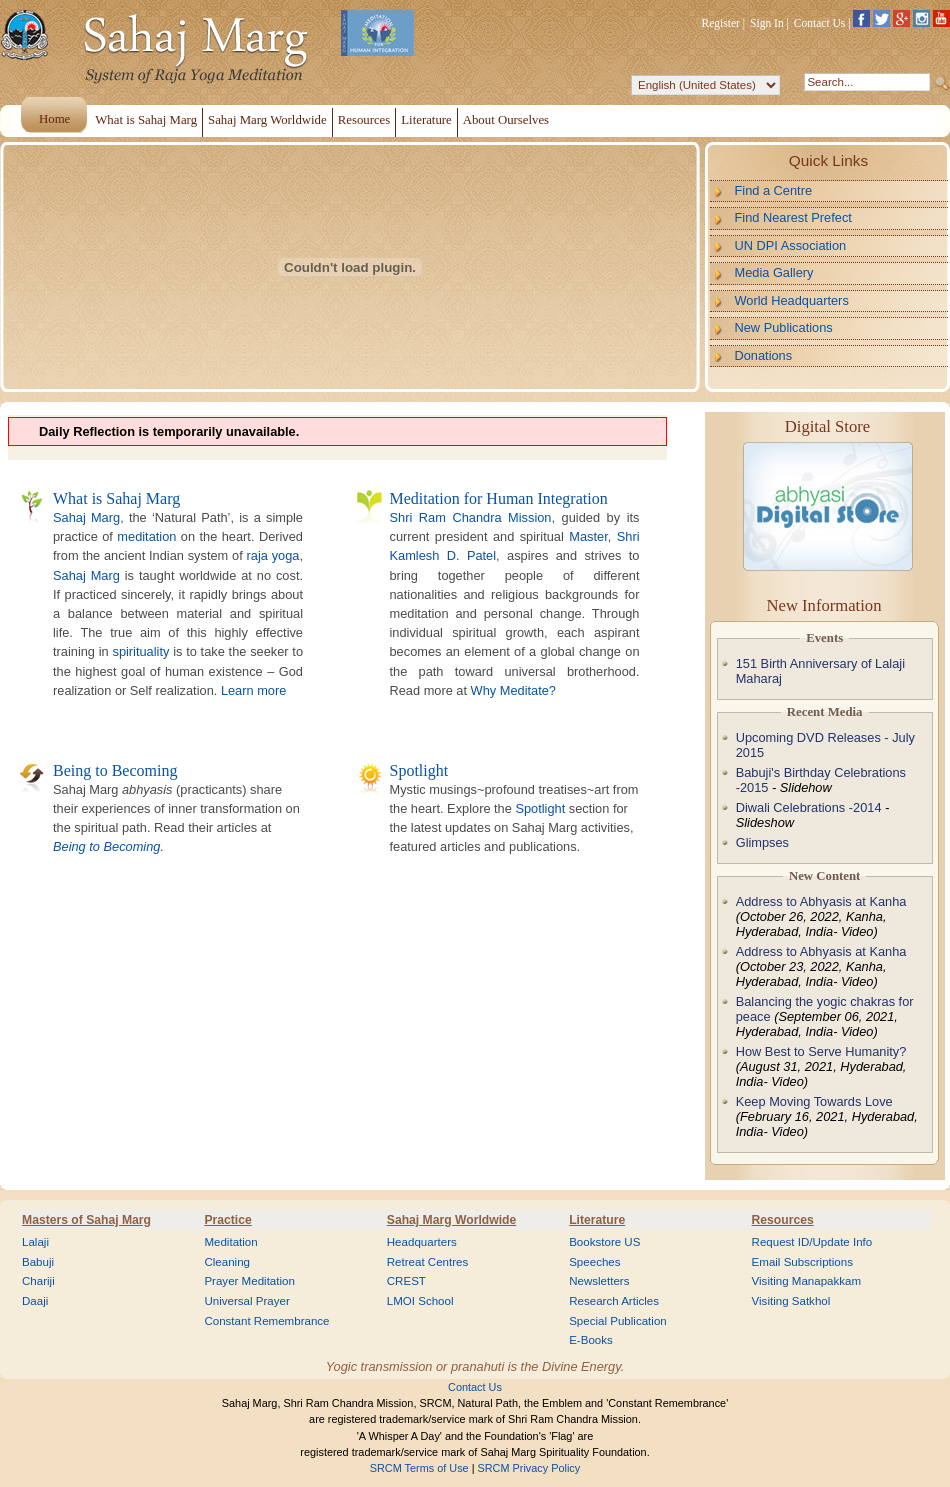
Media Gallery (774, 272)
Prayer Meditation (249, 1281)
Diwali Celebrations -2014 (809, 807)
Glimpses (762, 842)
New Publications (784, 327)
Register (721, 23)
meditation (146, 536)
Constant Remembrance (266, 1321)
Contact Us (820, 23)
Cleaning (227, 1262)
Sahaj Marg (86, 517)
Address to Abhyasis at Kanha (821, 901)
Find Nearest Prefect (793, 217)
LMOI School (420, 1301)
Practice (227, 1220)
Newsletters (599, 1281)
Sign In (767, 23)
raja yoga (273, 555)
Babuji (38, 1262)
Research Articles (614, 1301)
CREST (406, 1281)
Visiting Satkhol (791, 1301)
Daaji (35, 1301)
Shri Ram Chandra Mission (471, 517)
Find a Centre (774, 190)
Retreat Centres (428, 1262)
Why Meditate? (513, 690)
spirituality (140, 651)
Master (588, 536)
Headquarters (422, 1242)
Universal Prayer (246, 1301)
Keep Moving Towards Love (814, 1101)
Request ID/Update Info (812, 1242)
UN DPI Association (791, 245)
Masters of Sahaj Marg (86, 1220)
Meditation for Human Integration (499, 498)
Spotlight (419, 770)
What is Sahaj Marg (116, 498)
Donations (764, 355)
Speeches (594, 1262)
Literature (597, 1220)
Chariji (38, 1281)
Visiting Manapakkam (807, 1281)
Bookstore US (604, 1242)
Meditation (230, 1242)
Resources (783, 1220)
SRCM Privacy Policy (529, 1468)
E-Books (591, 1340)
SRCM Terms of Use (419, 1468)
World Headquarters (792, 300)
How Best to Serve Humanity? (821, 1051)
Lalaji (35, 1242)
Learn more (253, 690)
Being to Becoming (115, 770)
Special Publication (618, 1321)
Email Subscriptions (802, 1262)
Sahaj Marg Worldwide (451, 1220)
